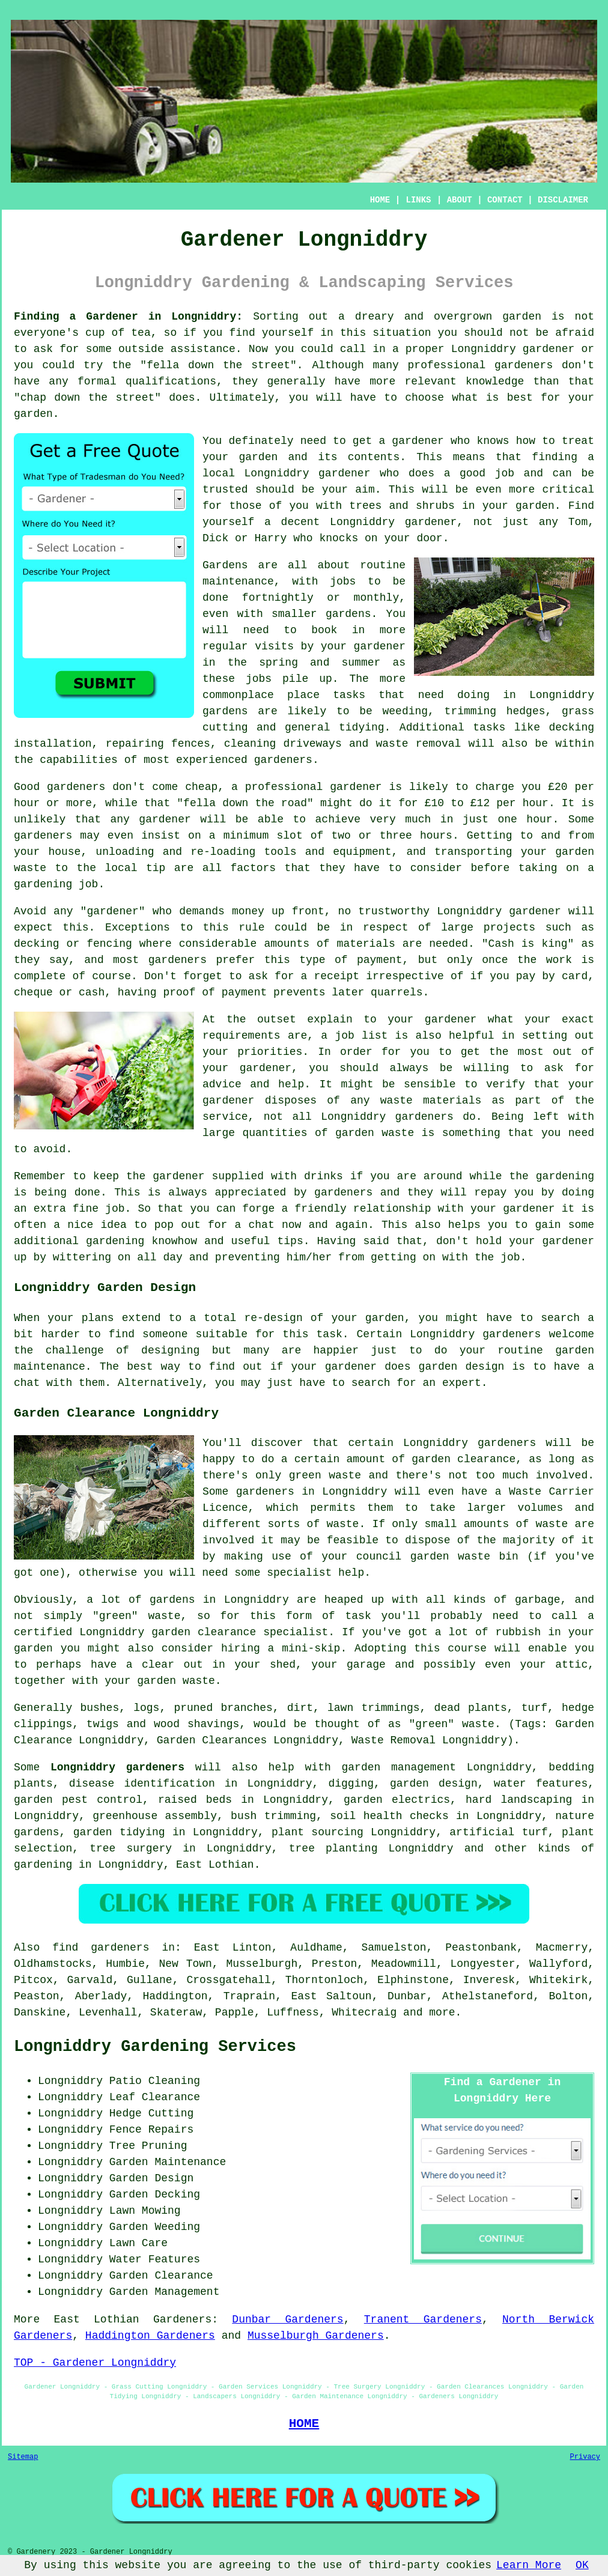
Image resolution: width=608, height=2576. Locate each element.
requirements (241, 1036)
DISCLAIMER (563, 200)
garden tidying (119, 1832)
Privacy (585, 2457)
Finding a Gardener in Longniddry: (128, 317)
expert (461, 1383)
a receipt (330, 976)
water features (541, 1784)
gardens (225, 711)
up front (298, 911)
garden (521, 317)
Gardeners (182, 2319)
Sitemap (23, 2457)
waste (30, 868)
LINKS (418, 200)
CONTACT (505, 200)
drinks (323, 1176)
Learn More (528, 2565)
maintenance (49, 1367)
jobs (343, 582)
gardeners (283, 760)
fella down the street (218, 365)
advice (222, 1084)
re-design (273, 1318)
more (442, 2012)
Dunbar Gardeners (287, 2319)
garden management (398, 1767)
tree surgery (131, 1848)
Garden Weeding (154, 2227)
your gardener (512, 1209)
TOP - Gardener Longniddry (95, 2363)
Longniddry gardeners (117, 1767)
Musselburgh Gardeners (316, 2336)
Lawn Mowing (145, 2211)
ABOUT (459, 200)
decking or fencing (73, 944)
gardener (417, 441)
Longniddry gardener (308, 473)
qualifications (171, 381)
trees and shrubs (402, 506)
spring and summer (319, 663)
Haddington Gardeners (150, 2336)
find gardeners (100, 1948)
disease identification (142, 1784)
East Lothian (215, 1865)
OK (582, 2565)
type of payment (350, 960)
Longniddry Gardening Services (155, 2047)
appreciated (251, 1192)
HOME (380, 200)
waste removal (418, 744)
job (510, 1257)
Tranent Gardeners (423, 2319)
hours (436, 836)
